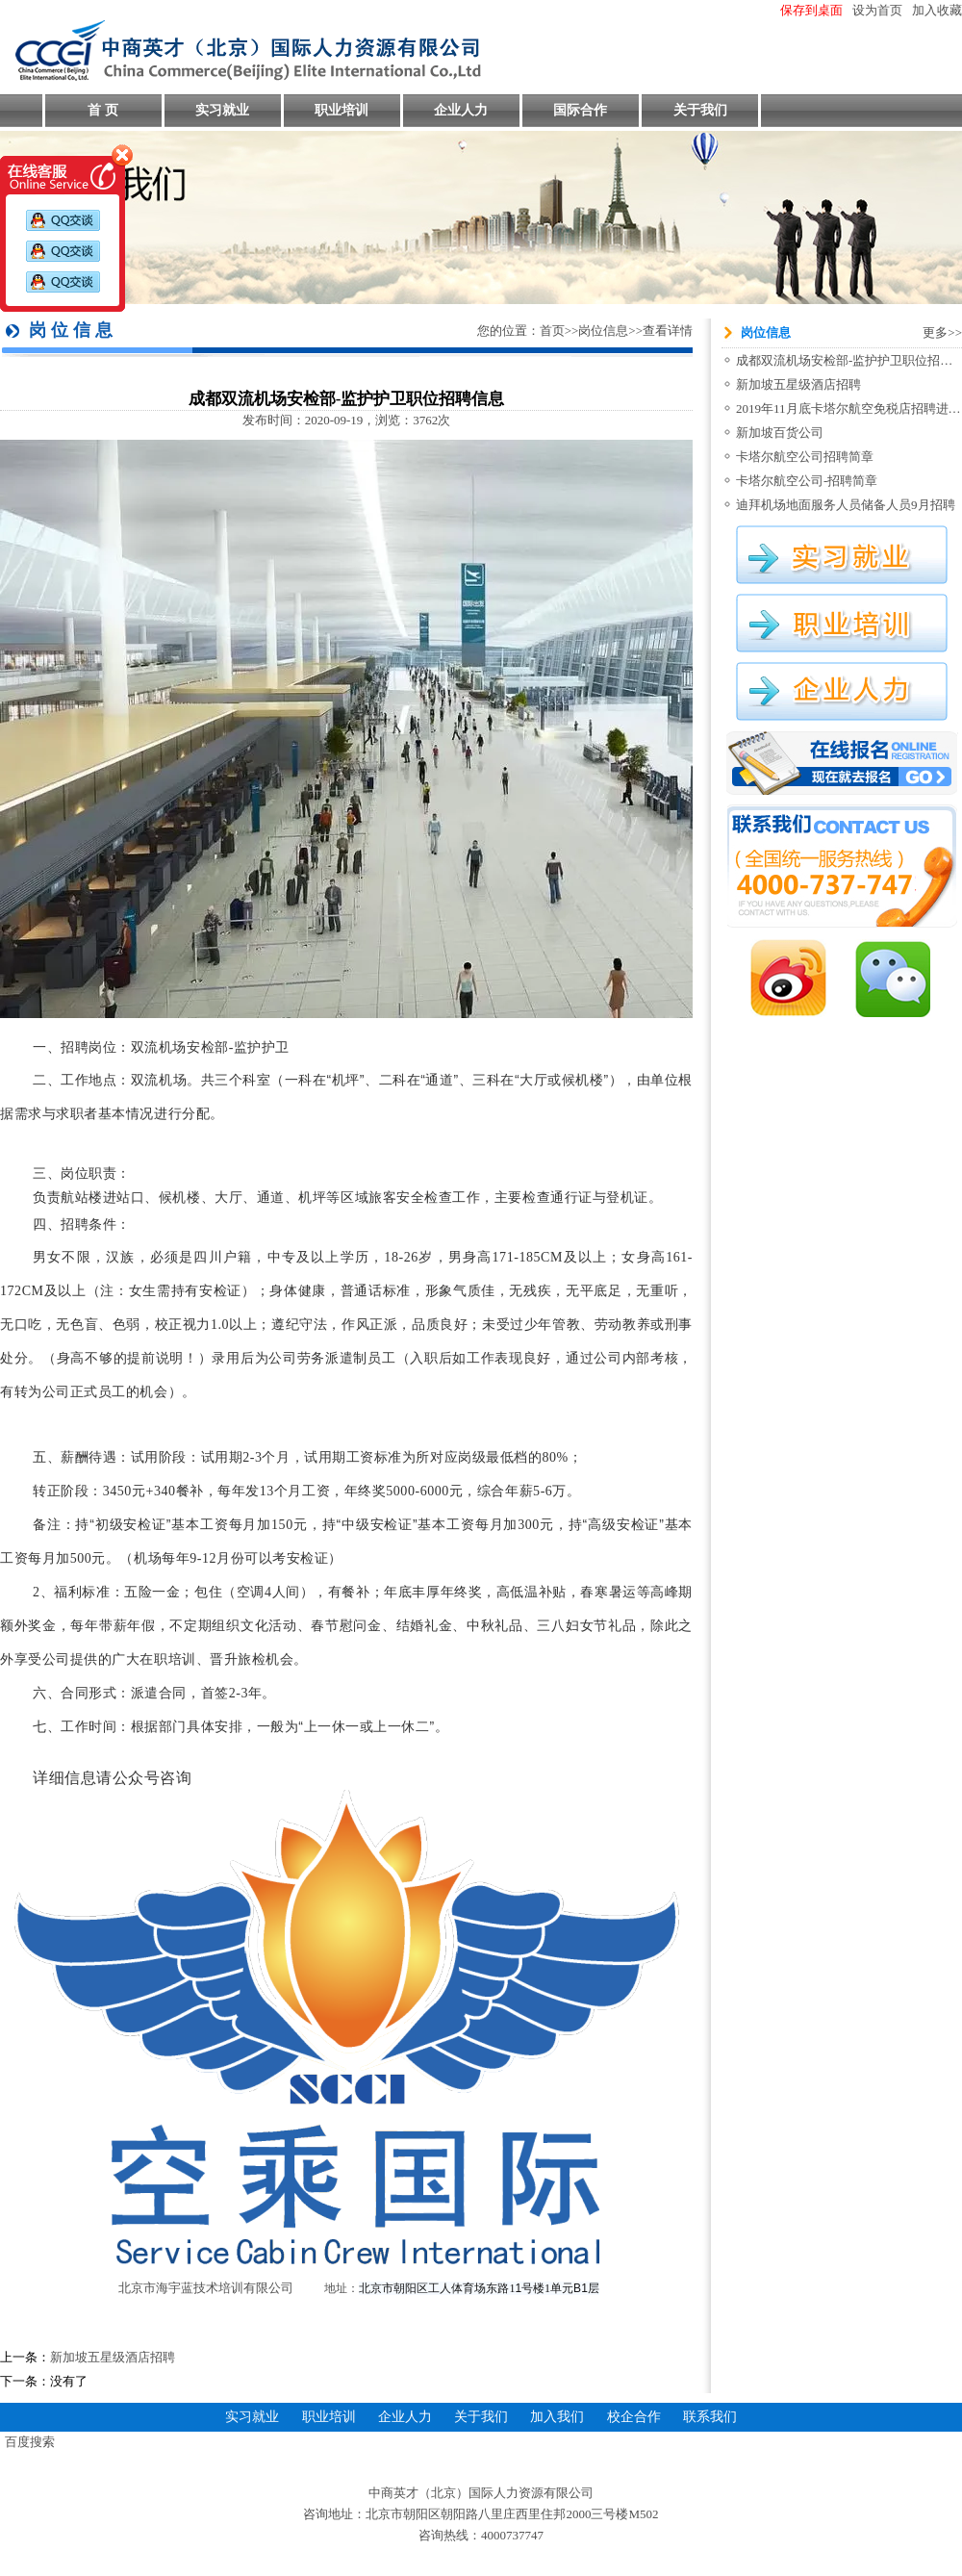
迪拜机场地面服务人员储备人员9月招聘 (845, 504)
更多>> (942, 332)
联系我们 (710, 2417)
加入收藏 (937, 10)
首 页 (103, 110)
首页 (552, 330)
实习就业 (222, 110)
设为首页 (877, 10)
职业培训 (341, 110)
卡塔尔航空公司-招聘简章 (806, 480)
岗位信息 (603, 330)
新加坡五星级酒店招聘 (112, 2357)
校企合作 (634, 2417)
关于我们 (700, 110)
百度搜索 (30, 2442)
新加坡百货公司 (779, 432)
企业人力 (461, 110)
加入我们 (557, 2417)
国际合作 (580, 110)
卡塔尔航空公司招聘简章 (804, 456)
